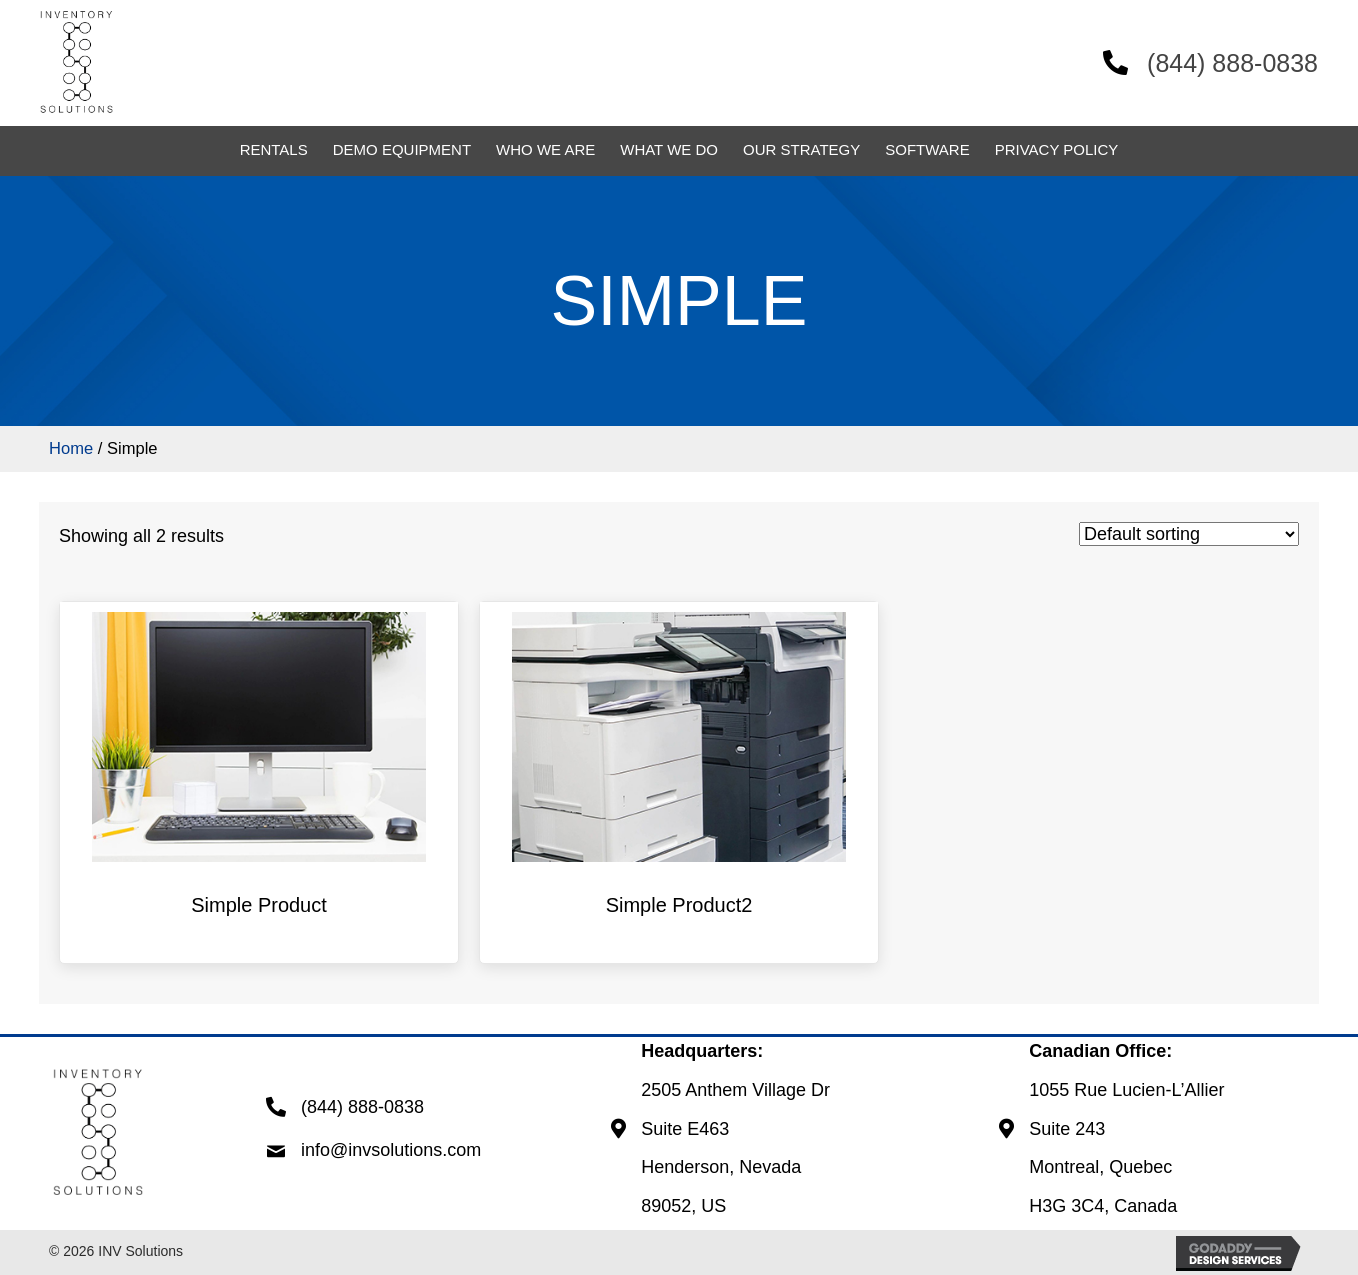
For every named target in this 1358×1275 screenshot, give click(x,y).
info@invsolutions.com (391, 1150)
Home (71, 448)
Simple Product (259, 905)
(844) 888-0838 (1226, 63)
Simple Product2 (679, 905)
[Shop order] (1189, 534)
